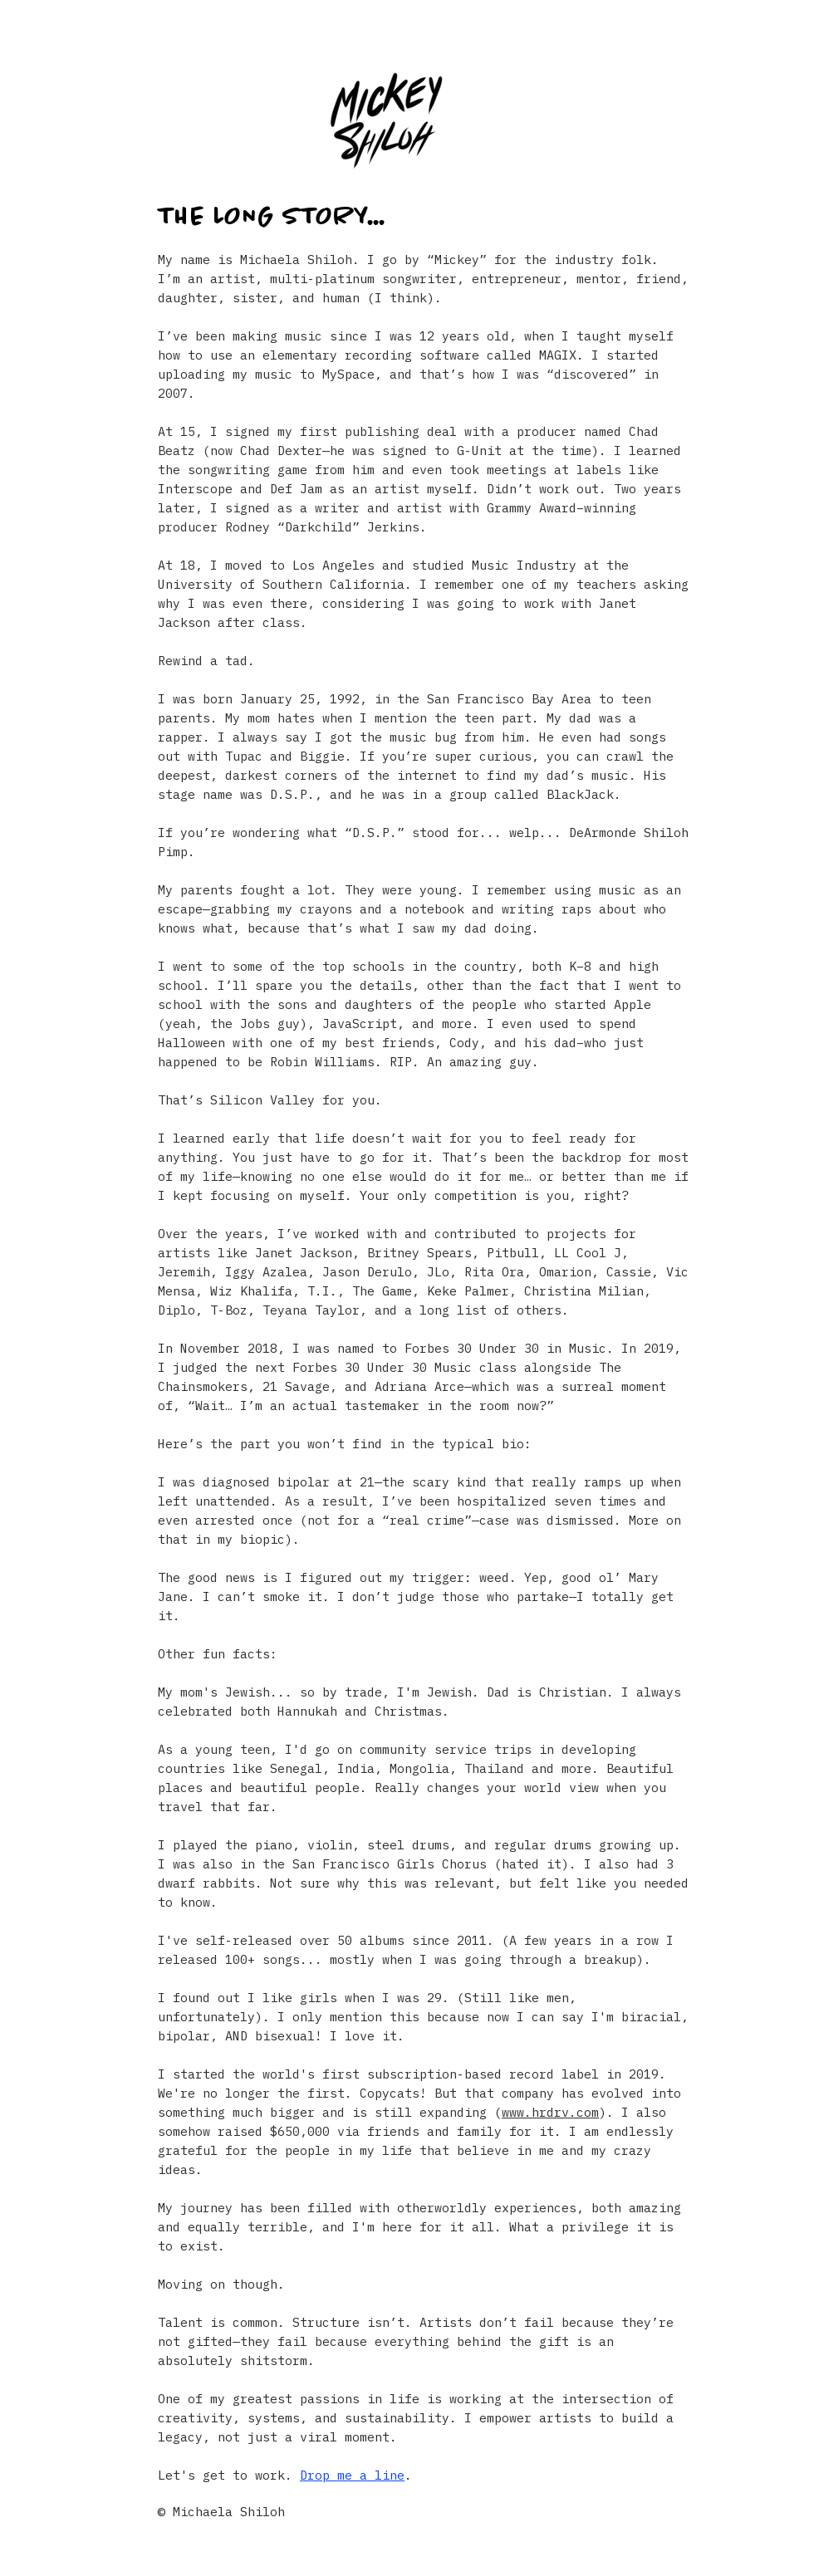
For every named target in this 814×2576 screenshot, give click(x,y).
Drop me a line (352, 2475)
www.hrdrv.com (550, 2112)
